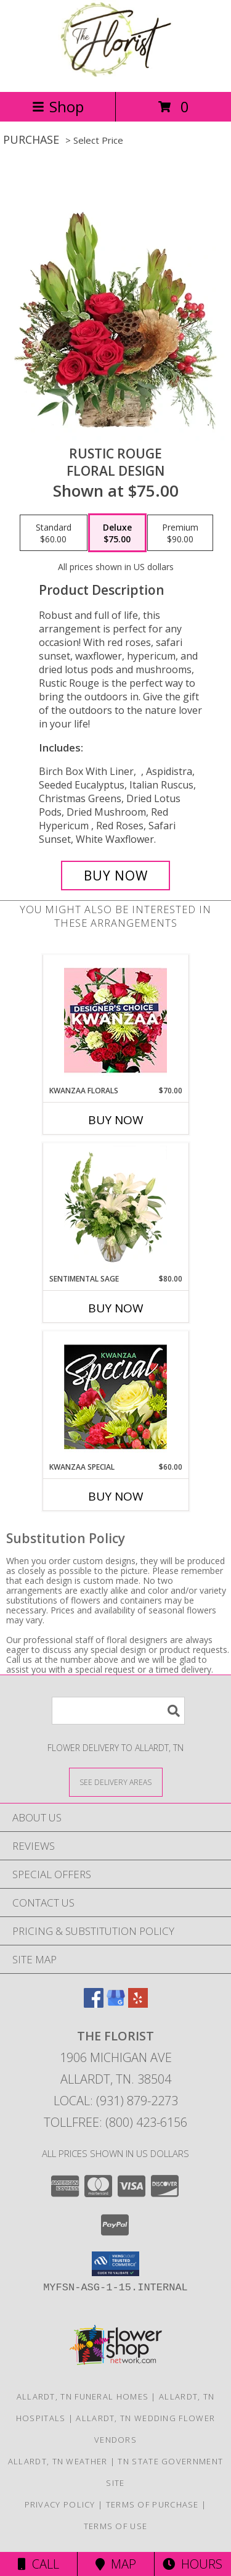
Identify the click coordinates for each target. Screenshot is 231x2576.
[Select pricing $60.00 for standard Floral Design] (53, 533)
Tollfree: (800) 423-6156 (115, 2122)
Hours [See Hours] (192, 2564)
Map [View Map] (115, 2564)
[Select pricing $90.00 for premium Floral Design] (180, 533)
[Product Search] (118, 1711)
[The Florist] (115, 74)
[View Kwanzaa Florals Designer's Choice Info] (115, 1020)
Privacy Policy (60, 2504)
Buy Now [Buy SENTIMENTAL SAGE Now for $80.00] (116, 1308)
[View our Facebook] (93, 2004)
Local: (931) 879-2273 (116, 2100)
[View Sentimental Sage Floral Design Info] (115, 1208)
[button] (115, 2263)
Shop (58, 106)
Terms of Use (116, 2526)
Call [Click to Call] (38, 2564)
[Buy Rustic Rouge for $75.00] (116, 875)
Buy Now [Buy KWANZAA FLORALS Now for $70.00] (116, 1120)
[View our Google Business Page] (116, 2004)
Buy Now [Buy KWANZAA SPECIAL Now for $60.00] (116, 1496)
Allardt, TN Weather (58, 2461)
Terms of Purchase (152, 2504)
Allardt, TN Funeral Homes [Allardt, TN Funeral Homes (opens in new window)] (83, 2396)
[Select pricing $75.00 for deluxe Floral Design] (117, 533)
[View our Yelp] (138, 2004)
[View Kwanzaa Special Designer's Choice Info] (115, 1396)
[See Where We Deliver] (116, 1781)
